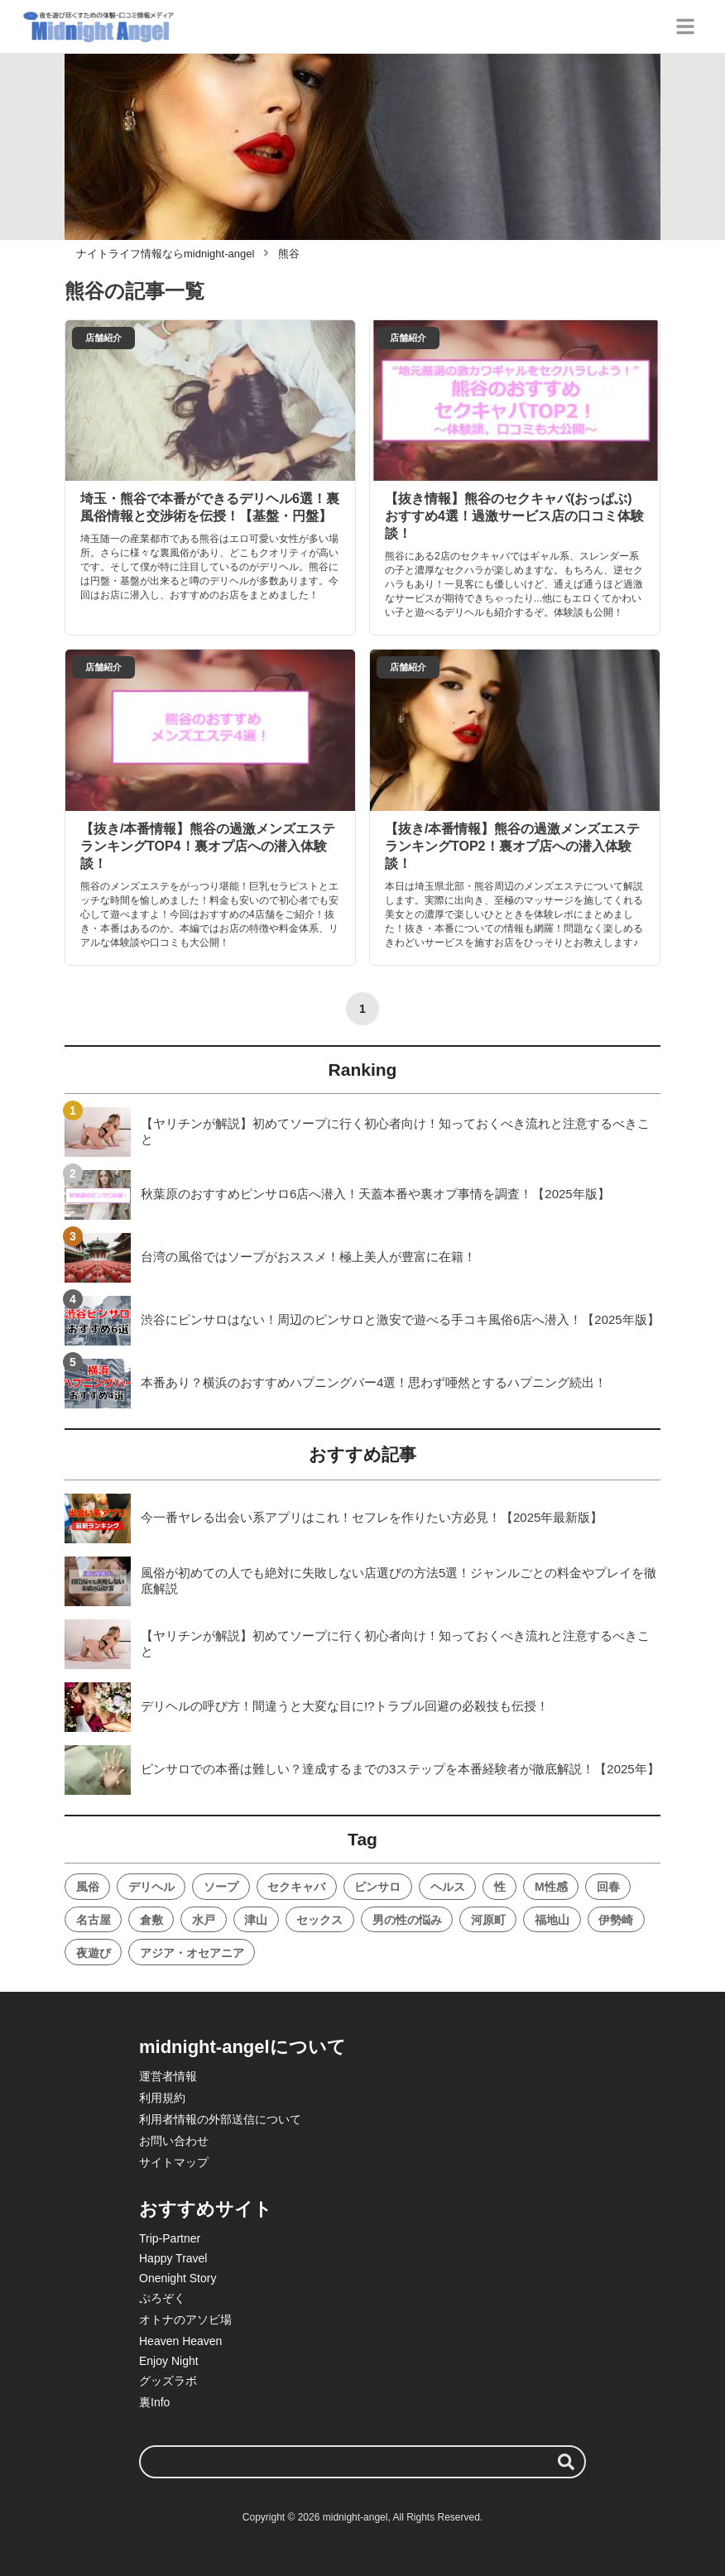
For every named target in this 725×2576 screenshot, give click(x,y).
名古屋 (93, 1919)
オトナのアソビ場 (185, 2319)
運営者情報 (168, 2076)
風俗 (87, 1886)
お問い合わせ (174, 2140)
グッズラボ (168, 2380)
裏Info (154, 2402)
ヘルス (447, 1886)
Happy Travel (173, 2258)
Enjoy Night (169, 2360)
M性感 (551, 1886)
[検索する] (566, 2462)
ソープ (221, 1886)
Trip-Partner (169, 2238)
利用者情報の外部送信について (220, 2119)
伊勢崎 (615, 1919)
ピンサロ (377, 1886)
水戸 (203, 1919)
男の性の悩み (407, 1919)
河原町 (488, 1919)
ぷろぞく (162, 2298)
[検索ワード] (362, 2462)
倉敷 (151, 1919)
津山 (255, 1919)
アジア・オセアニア (192, 1953)
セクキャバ (296, 1886)
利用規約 (162, 2097)
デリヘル (151, 1886)
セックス (319, 1919)
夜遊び (93, 1953)
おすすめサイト (205, 2209)
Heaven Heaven (180, 2341)
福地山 (552, 1919)
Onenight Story (177, 2278)
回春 (608, 1886)
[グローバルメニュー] (685, 26)
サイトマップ (174, 2162)
